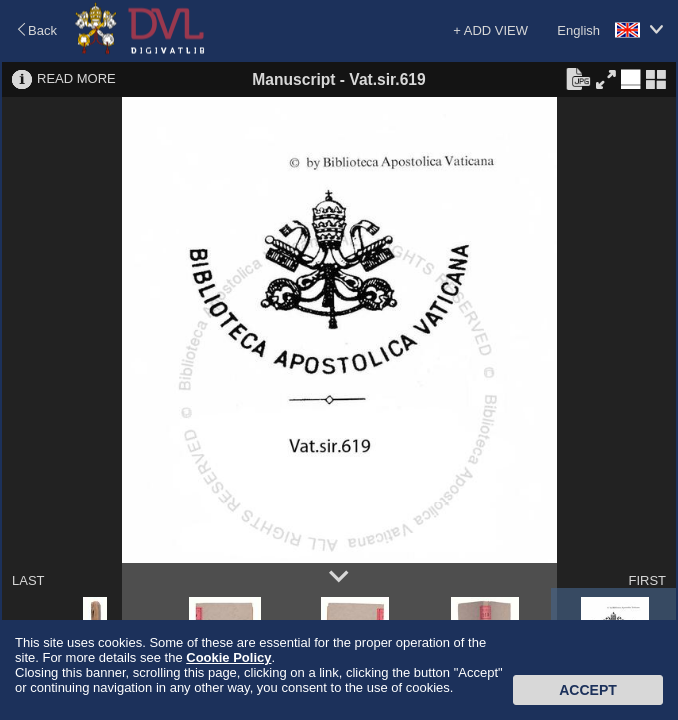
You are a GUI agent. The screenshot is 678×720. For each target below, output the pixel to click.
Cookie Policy (228, 657)
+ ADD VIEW (490, 30)
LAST (28, 580)
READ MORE (76, 78)
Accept (588, 690)
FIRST (647, 580)
